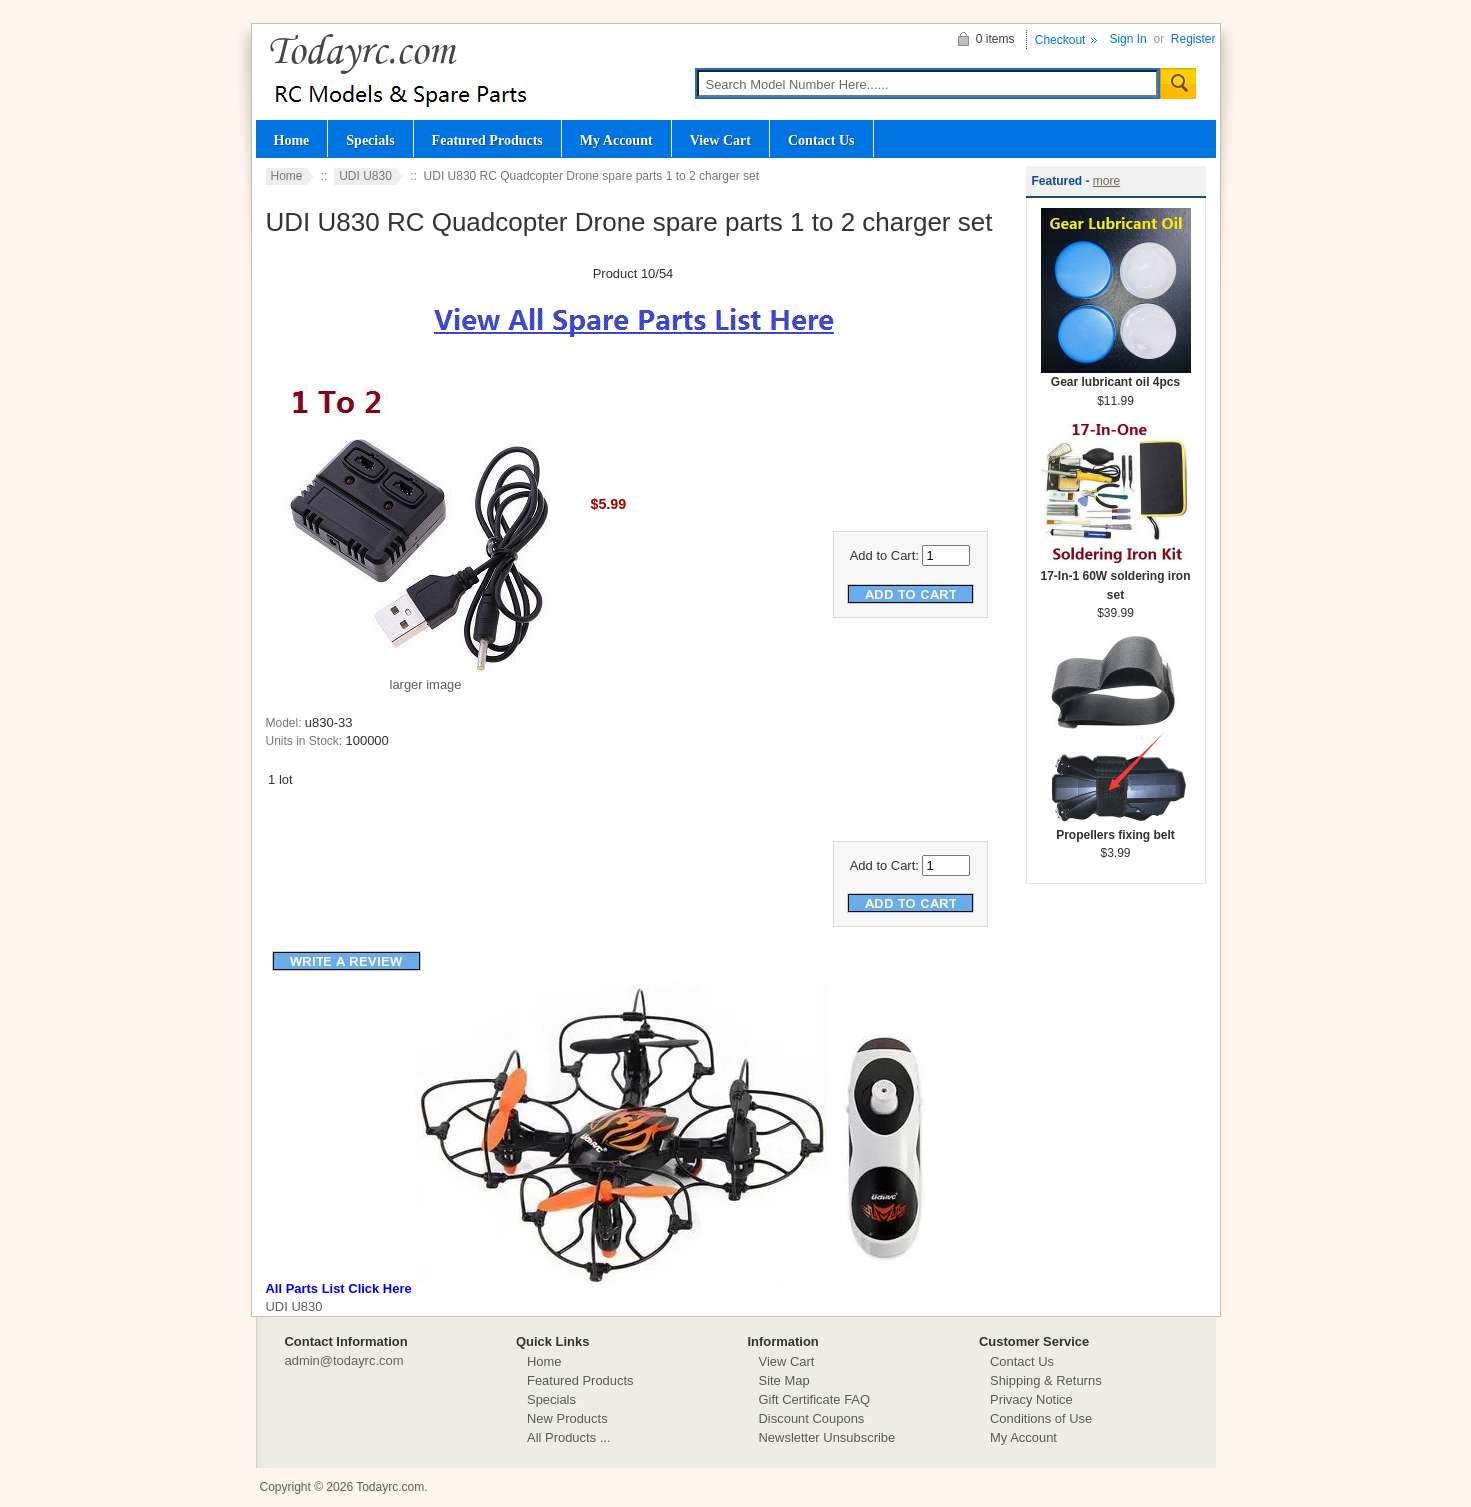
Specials (370, 140)
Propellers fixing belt (1116, 828)
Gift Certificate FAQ (815, 1399)
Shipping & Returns (1046, 1380)
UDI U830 (365, 176)
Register (1193, 39)
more (1106, 181)
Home (292, 140)
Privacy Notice (1031, 1399)
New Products (567, 1418)
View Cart (720, 140)
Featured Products (487, 140)
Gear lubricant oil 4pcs (1116, 375)
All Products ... (569, 1437)
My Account (616, 140)
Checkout (1060, 40)
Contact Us (821, 140)
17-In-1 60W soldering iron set (1115, 579)
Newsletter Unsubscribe (827, 1437)
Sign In (1127, 39)
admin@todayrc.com (344, 1360)
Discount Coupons (812, 1418)
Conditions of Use (1041, 1418)
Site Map (784, 1380)
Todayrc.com (390, 1487)
